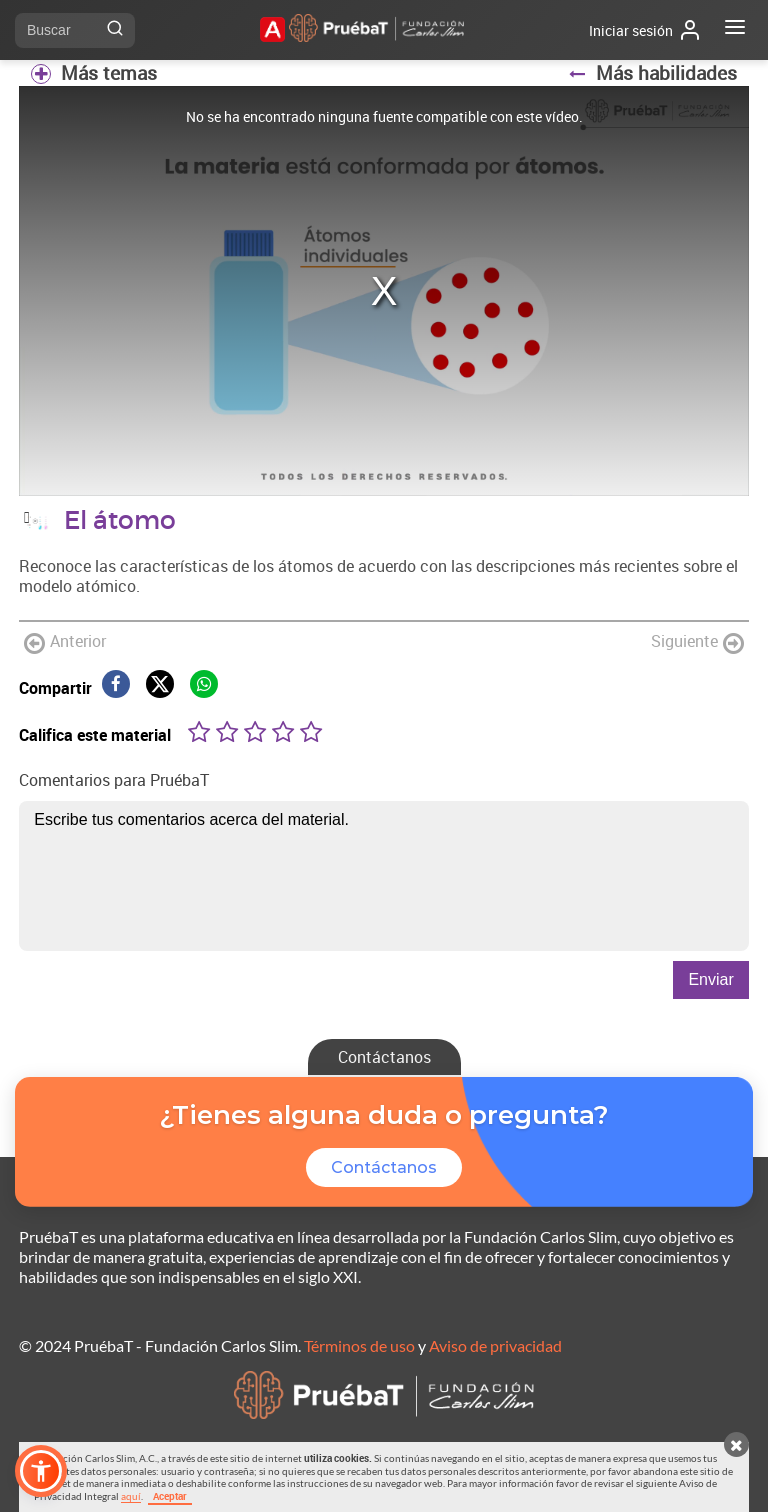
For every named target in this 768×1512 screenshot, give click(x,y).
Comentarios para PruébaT (114, 780)
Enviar (710, 979)
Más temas (94, 73)
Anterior (65, 642)
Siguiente (697, 642)
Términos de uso (359, 1345)
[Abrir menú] (735, 30)
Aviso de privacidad (495, 1345)
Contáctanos (384, 1057)
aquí (131, 1496)
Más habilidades (652, 73)
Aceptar (170, 1496)
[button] (41, 1471)
